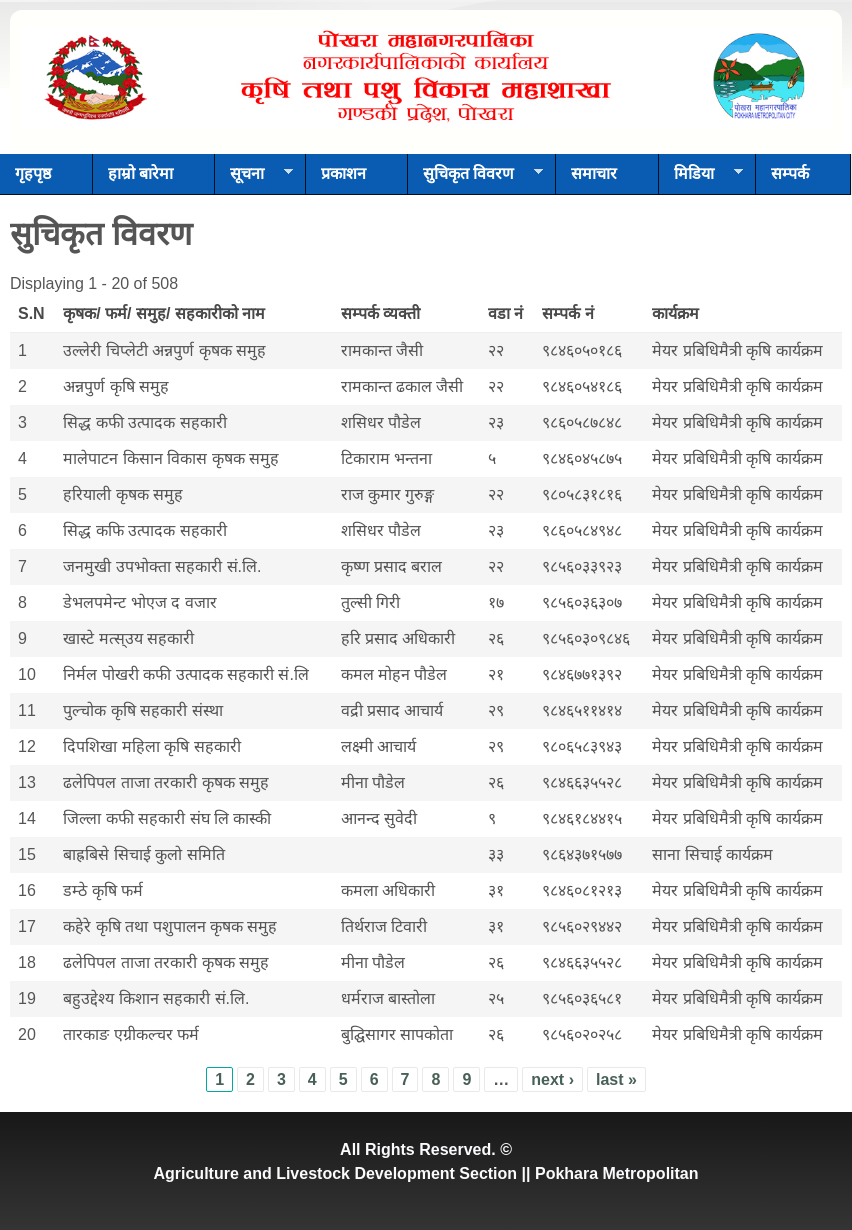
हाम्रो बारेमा (140, 173)
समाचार (594, 173)
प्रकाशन (343, 173)
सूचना (254, 180)
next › (552, 1079)
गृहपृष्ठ (33, 173)
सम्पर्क (790, 173)
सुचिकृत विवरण (475, 180)
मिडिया (701, 180)
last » (616, 1079)
